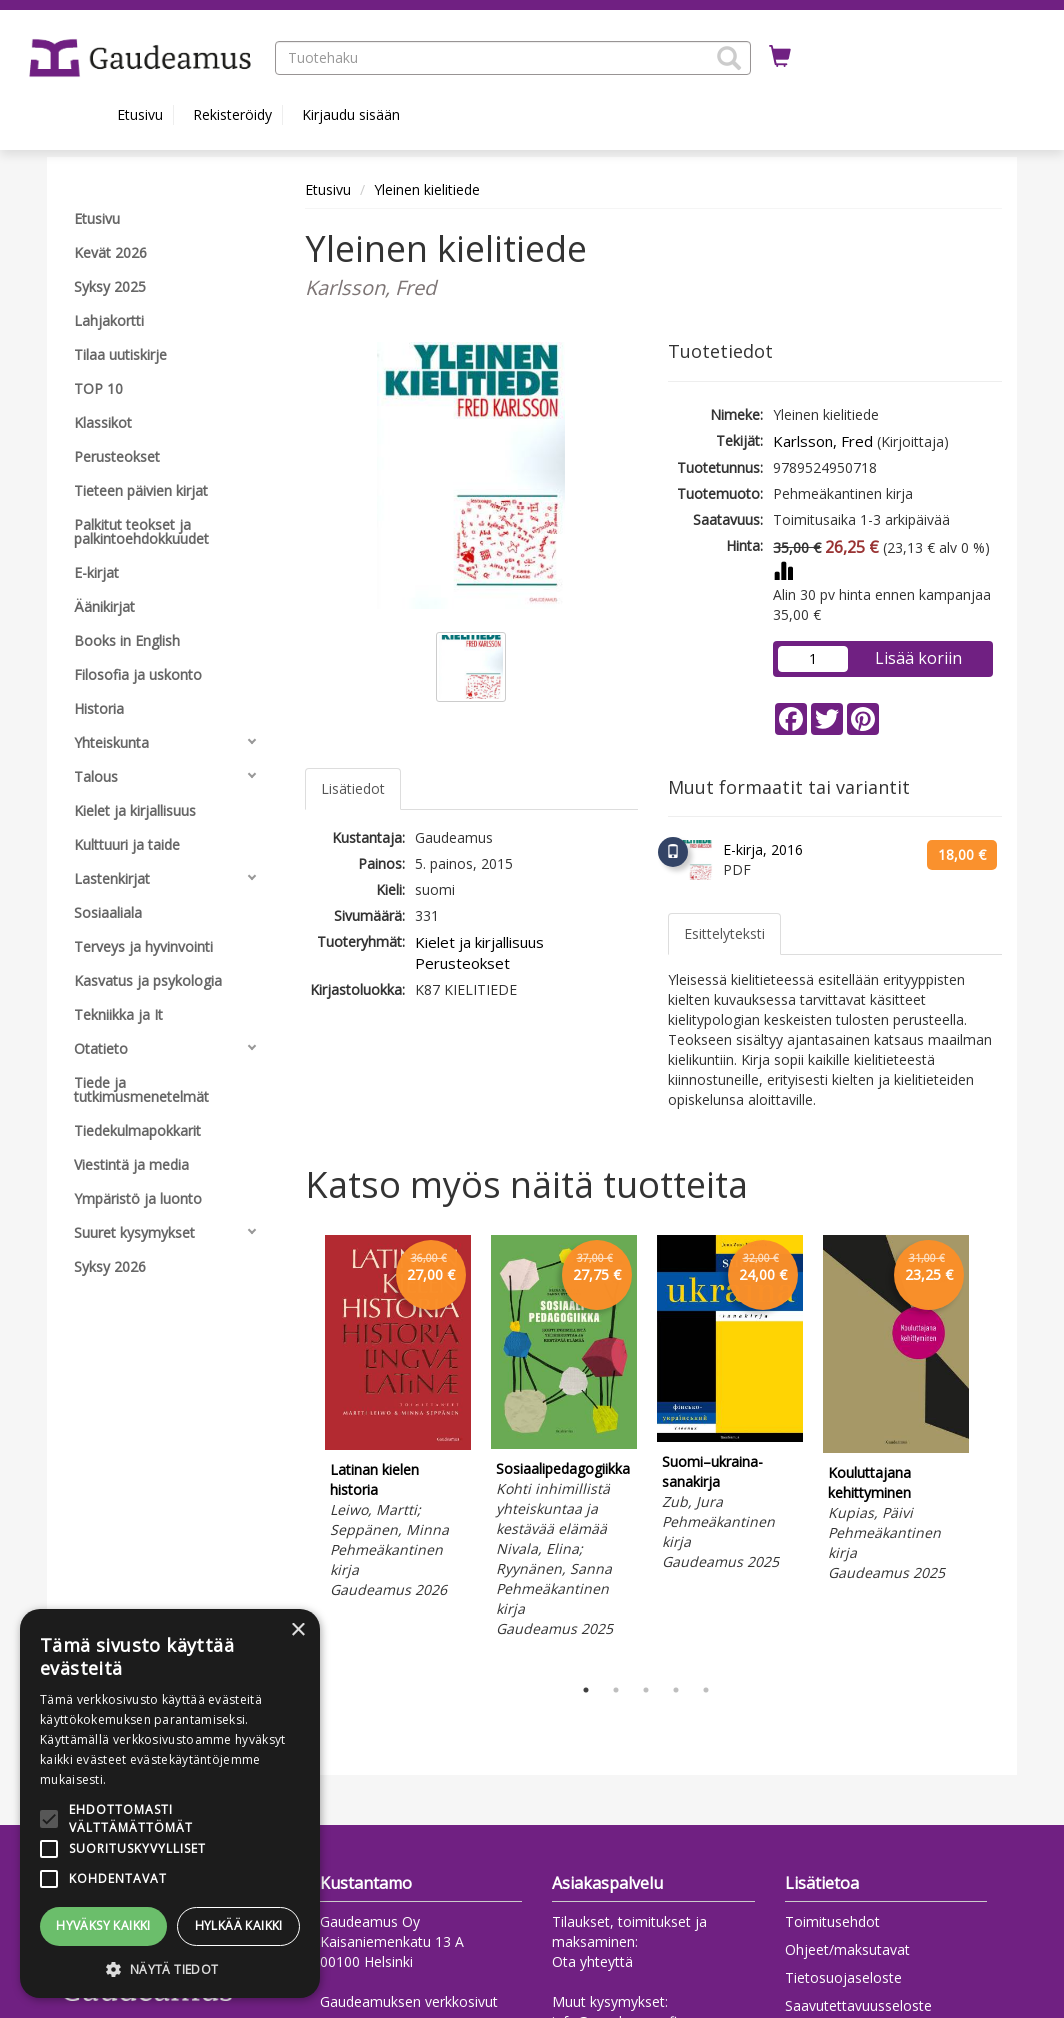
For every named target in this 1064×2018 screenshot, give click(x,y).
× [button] (297, 1630)
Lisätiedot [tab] (353, 788)
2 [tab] (616, 1690)
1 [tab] (586, 1690)
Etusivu (140, 114)
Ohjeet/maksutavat (847, 1949)
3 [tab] (646, 1690)
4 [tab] (676, 1690)
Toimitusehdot (832, 1921)
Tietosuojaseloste (843, 1977)
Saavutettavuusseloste (858, 2005)
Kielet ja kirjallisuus (479, 942)
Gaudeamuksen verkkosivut (409, 2001)
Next (992, 1450)
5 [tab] (706, 1690)
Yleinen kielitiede (427, 189)
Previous (300, 1450)
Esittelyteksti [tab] (724, 933)
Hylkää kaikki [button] (239, 1925)
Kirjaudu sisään (351, 114)
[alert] (170, 1803)
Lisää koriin (918, 658)
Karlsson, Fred (823, 441)
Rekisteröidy (232, 114)
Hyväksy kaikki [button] (103, 1925)
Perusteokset (462, 963)
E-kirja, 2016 (763, 849)
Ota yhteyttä (592, 1961)
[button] (729, 58)
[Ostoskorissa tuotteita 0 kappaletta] (780, 57)
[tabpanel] (398, 1420)
